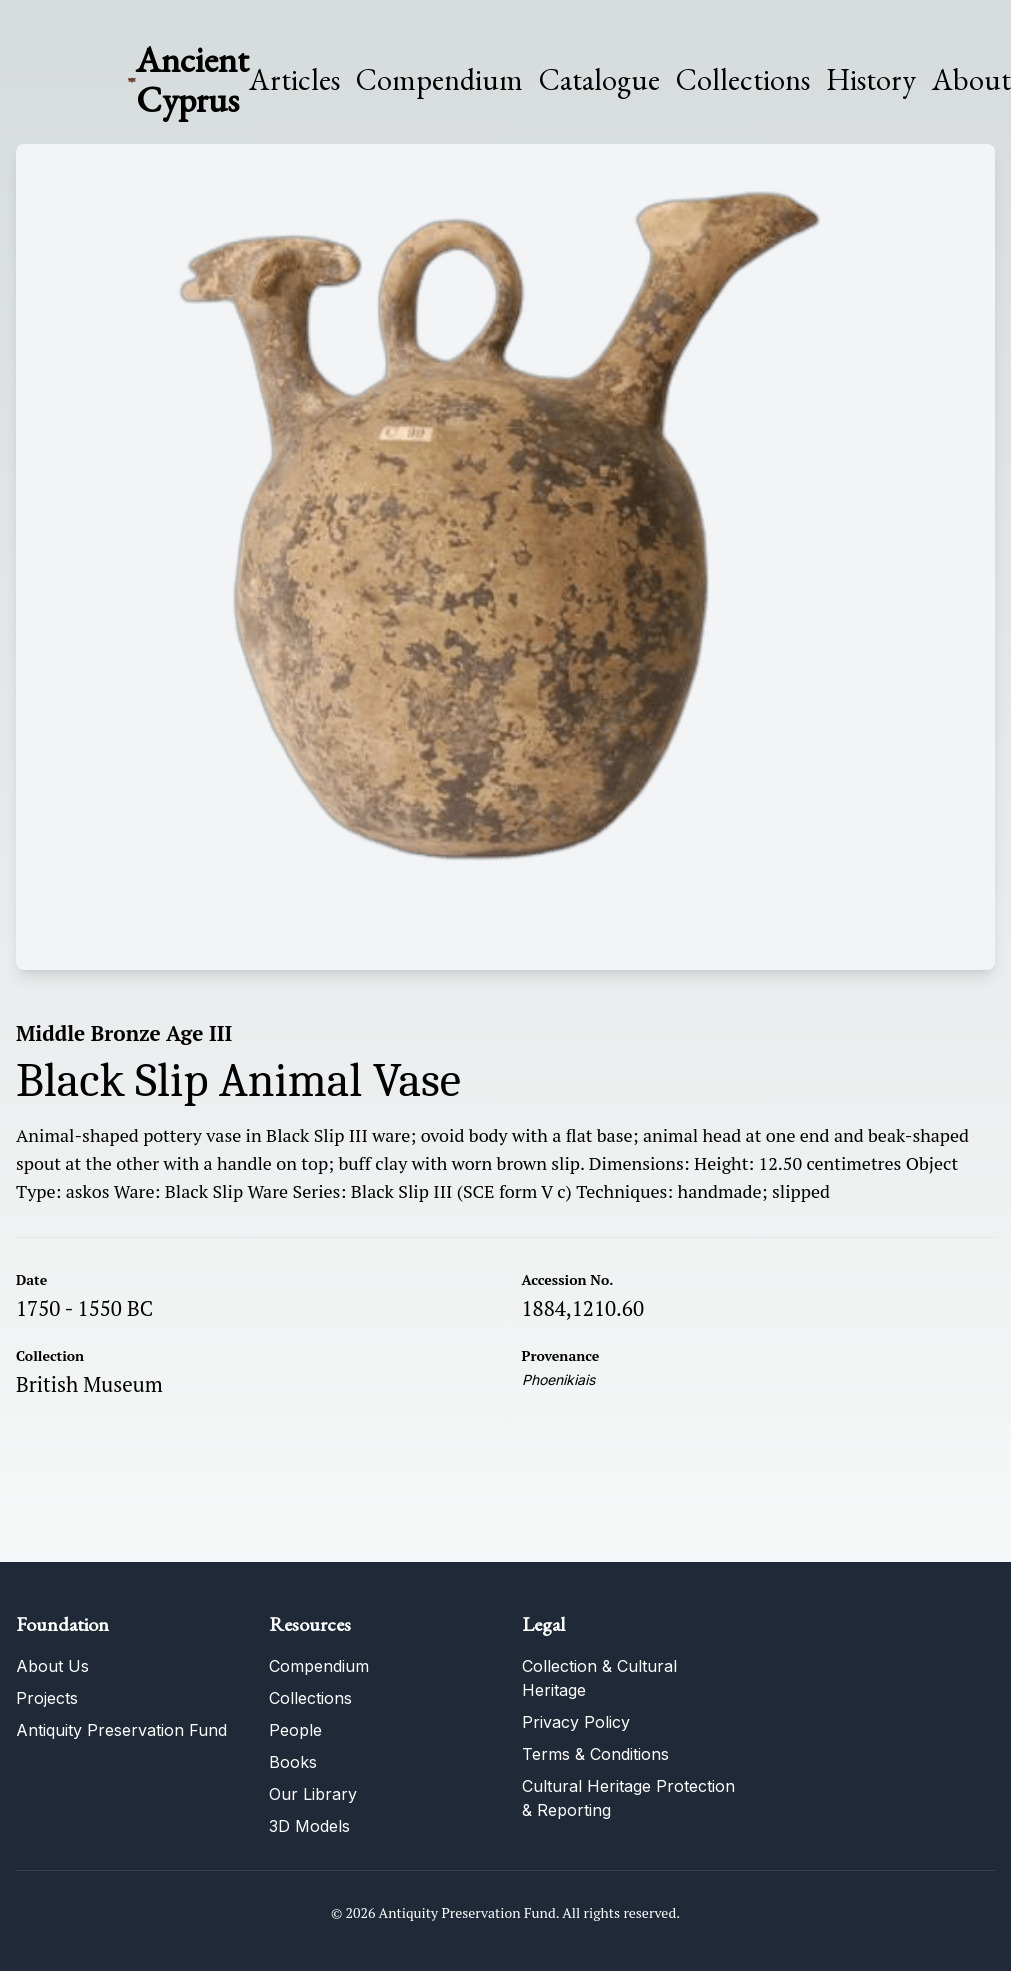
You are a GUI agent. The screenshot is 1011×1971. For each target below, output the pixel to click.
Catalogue (599, 80)
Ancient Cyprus (192, 79)
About (971, 80)
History (871, 79)
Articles (294, 80)
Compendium (439, 80)
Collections (743, 80)
